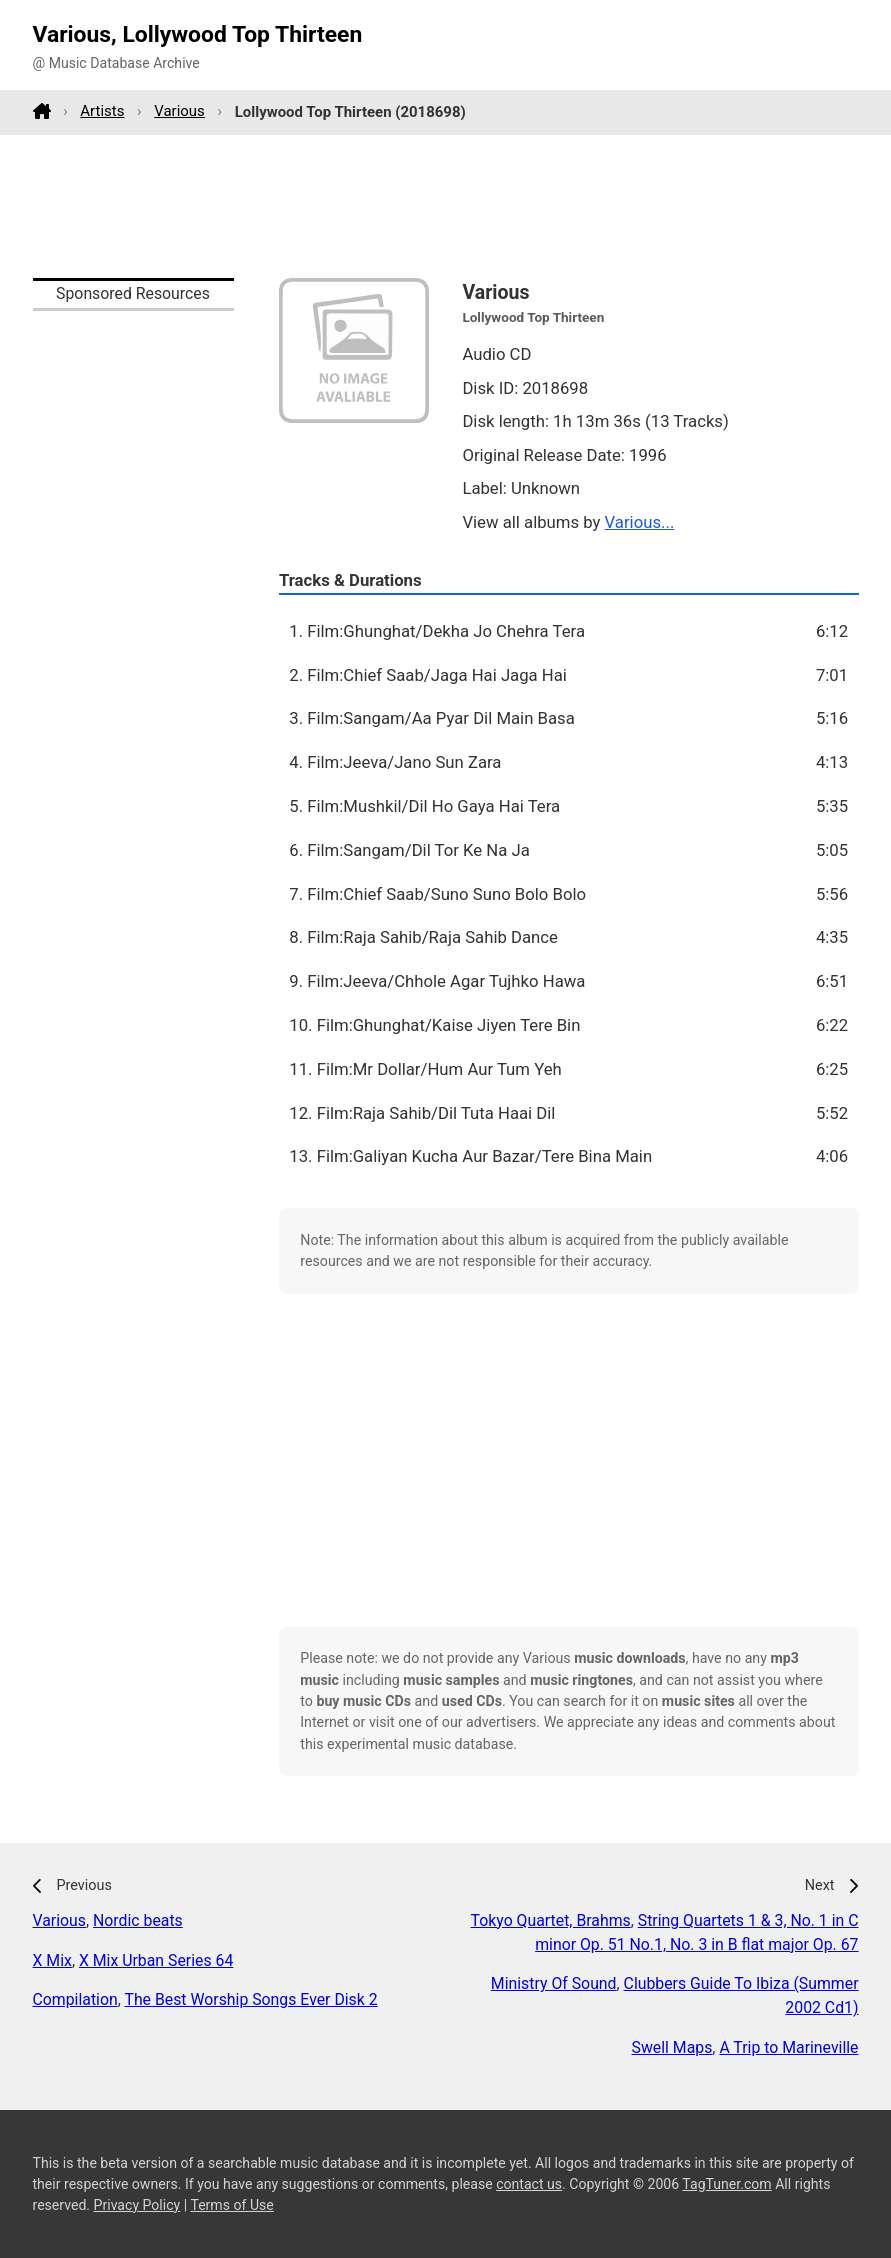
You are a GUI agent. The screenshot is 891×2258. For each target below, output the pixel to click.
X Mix (52, 1960)
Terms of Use (231, 2205)
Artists (102, 111)
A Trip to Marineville (788, 2047)
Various (179, 111)
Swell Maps (672, 2047)
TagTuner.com (726, 2184)
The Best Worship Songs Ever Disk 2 (250, 1999)
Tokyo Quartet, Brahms (551, 1920)
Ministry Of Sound (554, 1983)
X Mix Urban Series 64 (156, 1960)
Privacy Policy (137, 2205)
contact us (529, 2184)
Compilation (75, 1999)
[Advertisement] (446, 206)
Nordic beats (138, 1920)
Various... (640, 522)
